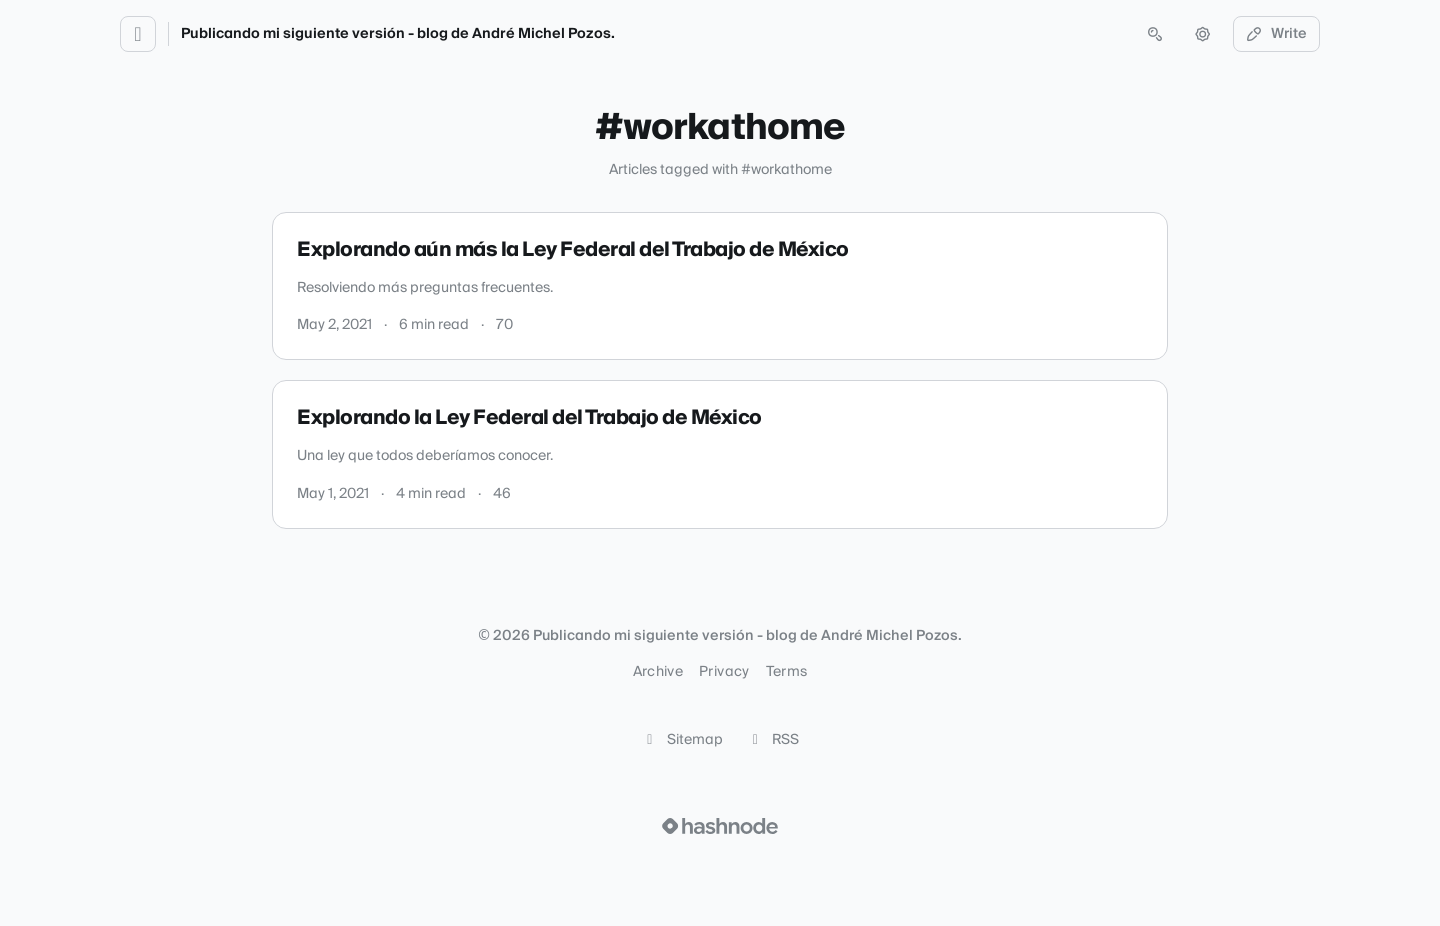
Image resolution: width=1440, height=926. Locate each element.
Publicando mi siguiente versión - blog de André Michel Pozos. (398, 34)
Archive (658, 672)
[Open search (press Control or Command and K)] (1155, 34)
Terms (787, 672)
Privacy (724, 672)
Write (1277, 34)
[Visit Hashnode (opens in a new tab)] (720, 826)
